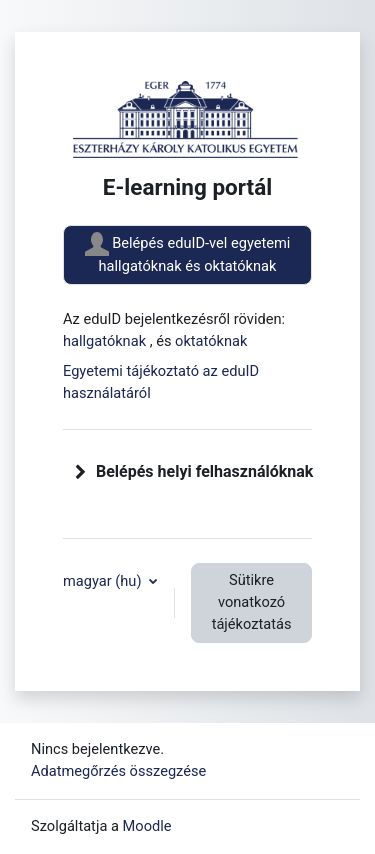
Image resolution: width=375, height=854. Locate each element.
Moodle (147, 826)
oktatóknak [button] (211, 341)
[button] (81, 472)
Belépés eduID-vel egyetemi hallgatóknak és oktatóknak (188, 253)
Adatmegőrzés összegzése (118, 771)
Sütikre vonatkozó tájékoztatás (252, 602)
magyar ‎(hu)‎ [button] (104, 581)
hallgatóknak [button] (106, 341)
